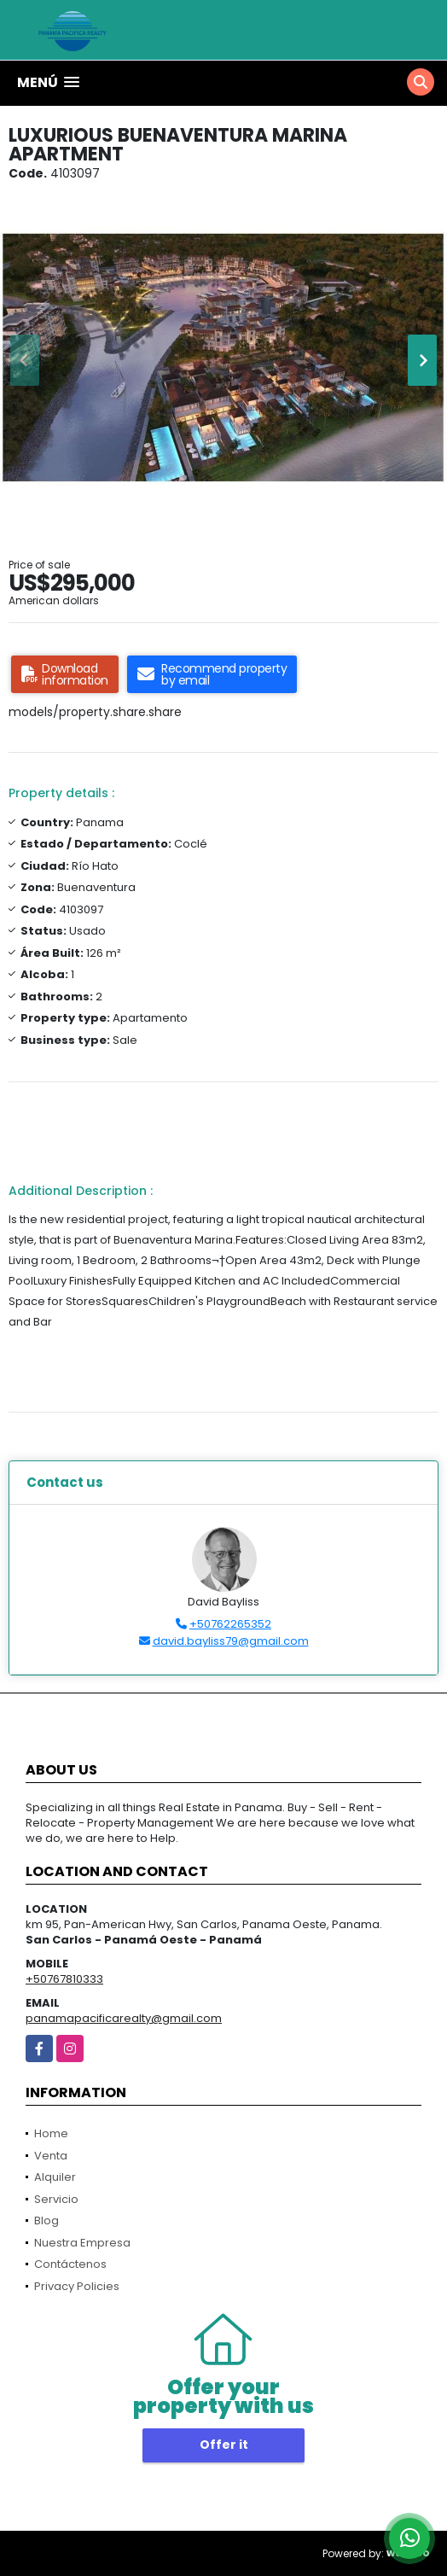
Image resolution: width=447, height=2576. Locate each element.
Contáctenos (70, 2264)
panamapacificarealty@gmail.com (124, 2018)
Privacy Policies (76, 2286)
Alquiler (55, 2177)
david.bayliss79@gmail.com (231, 1641)
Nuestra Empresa (82, 2243)
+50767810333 (64, 1979)
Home (51, 2133)
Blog (46, 2220)
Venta (50, 2156)
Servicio (56, 2199)
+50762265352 (230, 1624)
